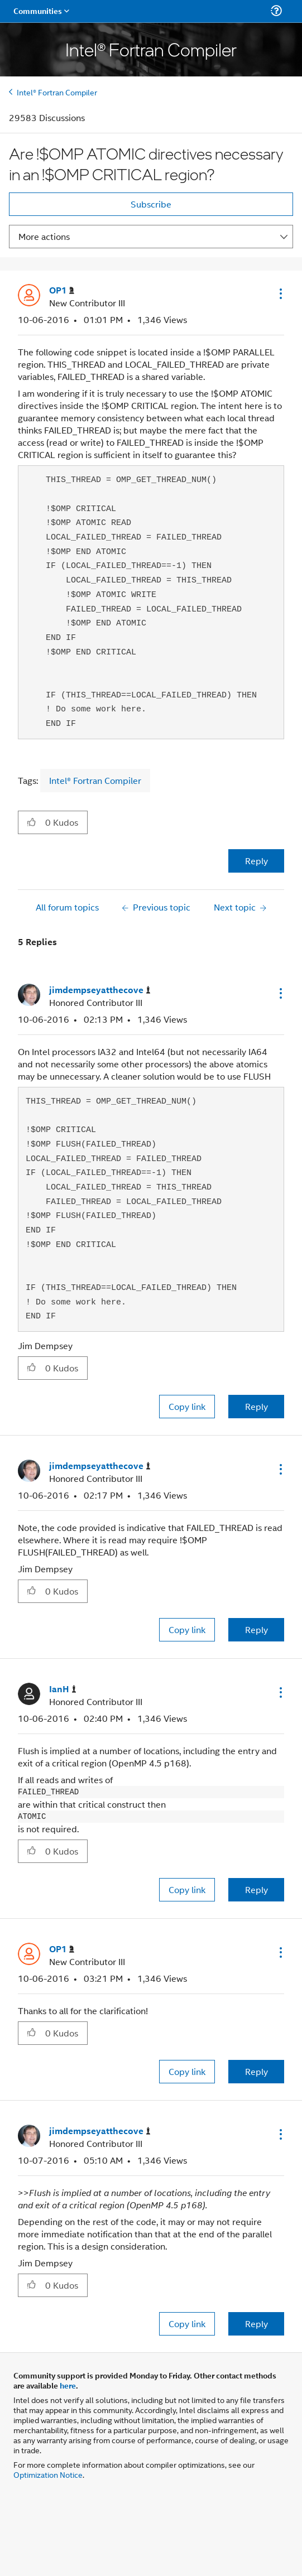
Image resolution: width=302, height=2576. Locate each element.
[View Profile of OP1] (61, 290)
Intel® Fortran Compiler (57, 92)
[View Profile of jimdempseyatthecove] (100, 990)
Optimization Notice (48, 2474)
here (68, 2385)
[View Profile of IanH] (62, 1689)
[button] (279, 293)
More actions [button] (44, 236)
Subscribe (151, 204)
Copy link (187, 1406)
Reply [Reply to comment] (256, 1406)
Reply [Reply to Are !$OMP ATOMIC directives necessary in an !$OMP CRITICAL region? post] (256, 860)
